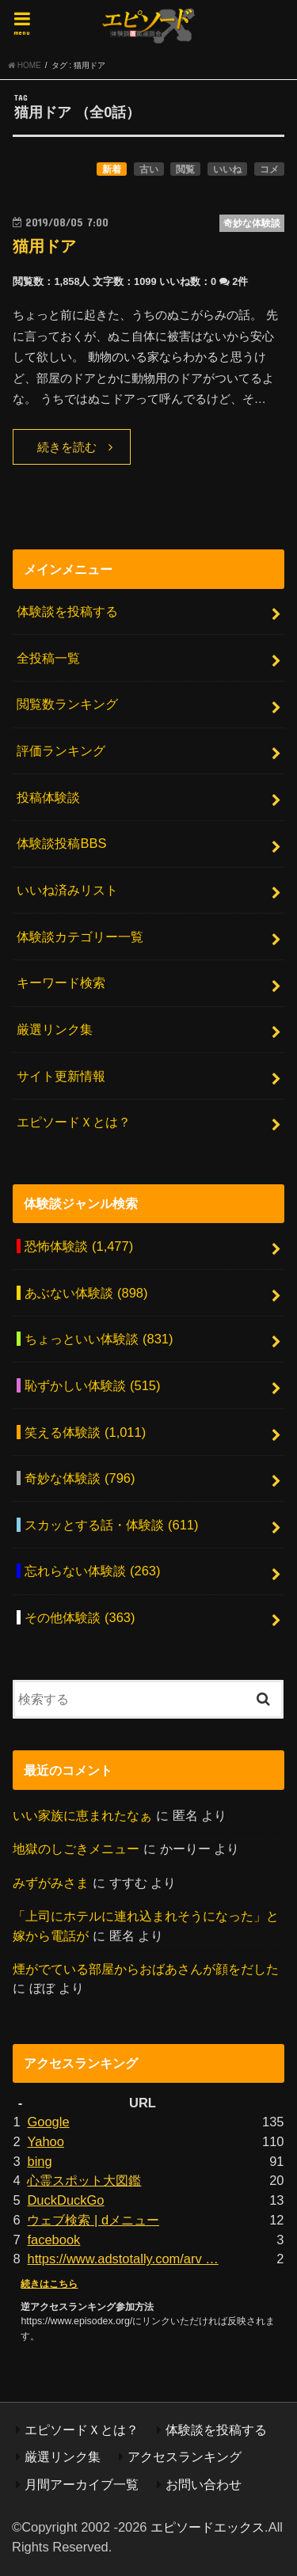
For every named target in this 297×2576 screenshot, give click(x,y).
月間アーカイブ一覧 (82, 2484)
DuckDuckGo (65, 2200)
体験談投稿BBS (61, 843)
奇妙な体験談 (80, 1478)
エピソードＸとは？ (74, 1122)
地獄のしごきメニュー (76, 1848)
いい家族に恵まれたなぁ (82, 1815)
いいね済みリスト (67, 890)
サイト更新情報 (61, 1076)
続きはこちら (49, 2283)
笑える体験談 (85, 1432)
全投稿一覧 (48, 658)
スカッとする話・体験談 (111, 1525)
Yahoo (45, 2141)
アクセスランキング (185, 2456)
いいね (227, 169)
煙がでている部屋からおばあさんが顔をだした (146, 1969)
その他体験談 (80, 1617)
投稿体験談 (48, 797)
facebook (53, 2239)
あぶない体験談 (86, 1293)
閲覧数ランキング (67, 704)
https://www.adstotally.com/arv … (122, 2258)
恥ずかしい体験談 (92, 1385)
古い (148, 169)
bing (39, 2161)
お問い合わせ (204, 2484)
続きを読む (67, 447)
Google (48, 2121)
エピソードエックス (207, 2527)
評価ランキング (61, 750)
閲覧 (185, 169)
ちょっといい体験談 (99, 1339)
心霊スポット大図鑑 (84, 2180)
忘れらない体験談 (92, 1570)
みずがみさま (51, 1882)
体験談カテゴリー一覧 (80, 936)
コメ (269, 169)
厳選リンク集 (55, 1029)
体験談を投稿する (67, 611)
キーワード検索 (61, 982)
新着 (111, 169)
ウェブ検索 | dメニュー (93, 2220)
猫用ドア (44, 246)
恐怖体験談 (79, 1246)
